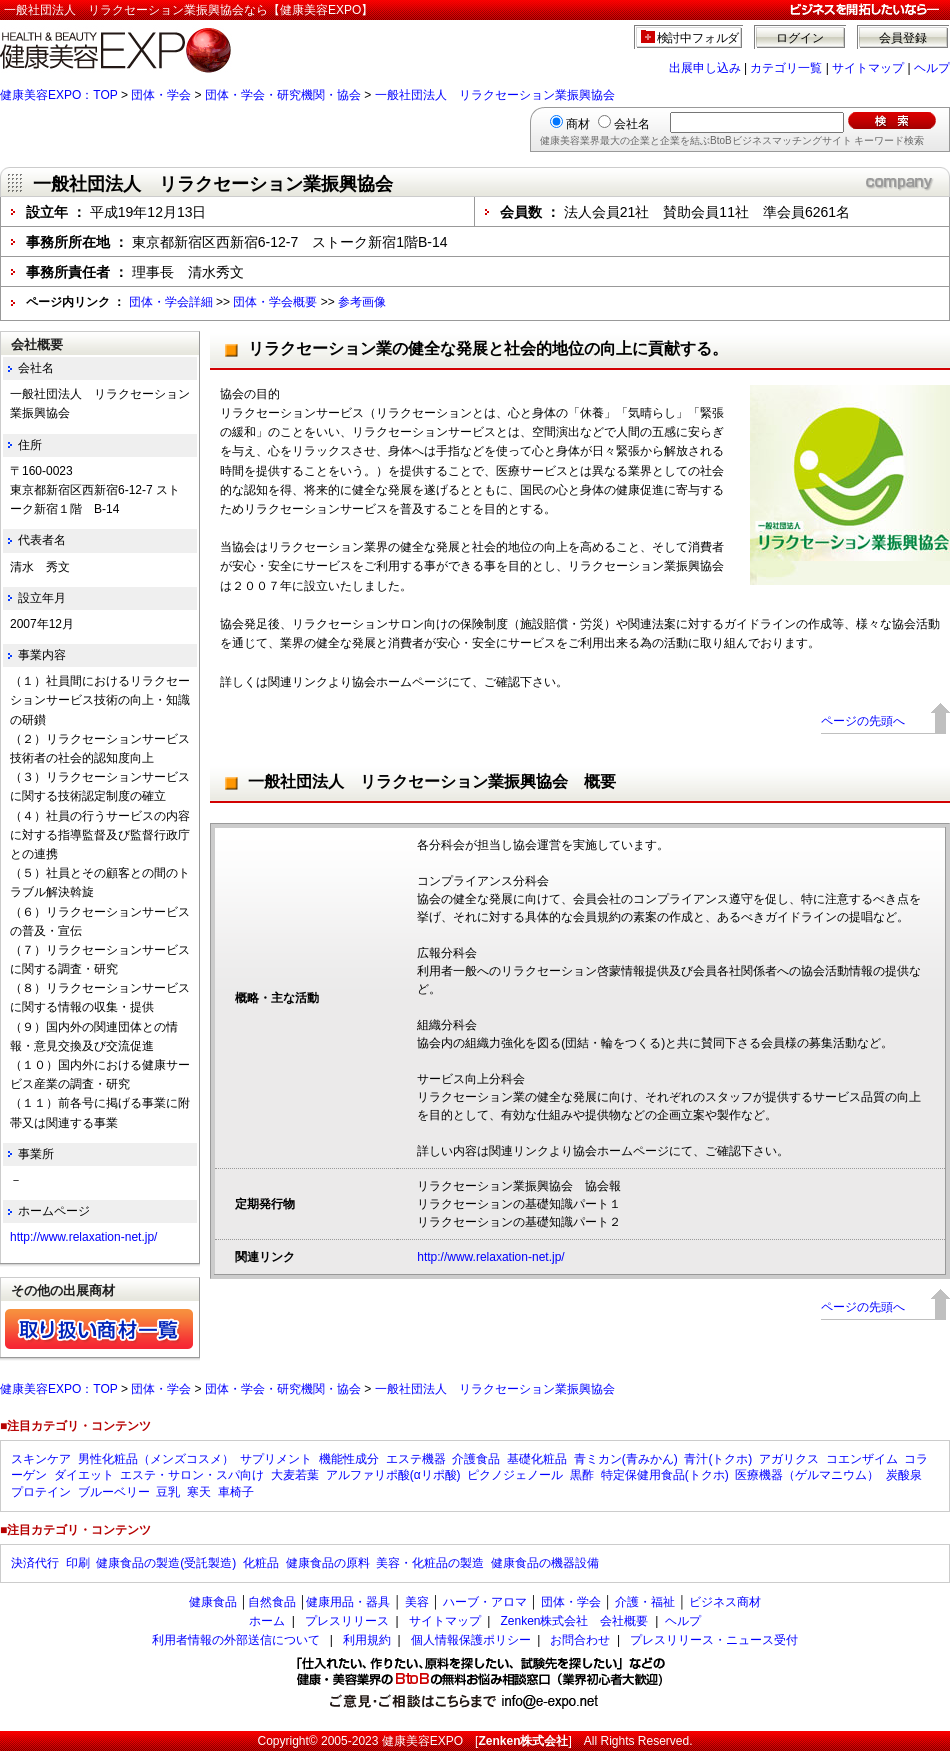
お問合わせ (580, 1640)
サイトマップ (868, 68)
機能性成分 (349, 1459)
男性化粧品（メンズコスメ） (156, 1459)
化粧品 (261, 1563)
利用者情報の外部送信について (236, 1640)
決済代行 (35, 1563)
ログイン (800, 38)
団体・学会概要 (275, 302)
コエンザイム (862, 1459)
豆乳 (168, 1492)
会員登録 (903, 38)
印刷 (78, 1563)
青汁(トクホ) (718, 1459)
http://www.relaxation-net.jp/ (490, 1257)
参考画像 (362, 302)
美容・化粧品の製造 (430, 1563)
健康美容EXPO (422, 1741)
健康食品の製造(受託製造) (166, 1563)
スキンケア (41, 1459)
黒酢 (582, 1475)
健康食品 (213, 1602)
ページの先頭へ (863, 721)
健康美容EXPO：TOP (59, 95)
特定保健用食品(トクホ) (665, 1475)
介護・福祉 (645, 1602)
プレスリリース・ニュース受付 (714, 1640)
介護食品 (476, 1459)
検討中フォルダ (698, 38)
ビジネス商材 (725, 1602)
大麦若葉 (295, 1475)
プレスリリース (347, 1621)
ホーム (267, 1621)
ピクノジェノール (515, 1475)
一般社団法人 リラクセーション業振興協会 (495, 95)
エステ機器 (416, 1459)
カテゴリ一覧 (786, 68)
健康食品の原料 (328, 1563)
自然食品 (272, 1602)
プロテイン (41, 1492)
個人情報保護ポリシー (471, 1640)
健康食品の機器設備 (545, 1563)
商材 (578, 124)
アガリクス (789, 1459)
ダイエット (84, 1475)
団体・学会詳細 (171, 302)
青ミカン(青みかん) (626, 1459)
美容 (417, 1602)
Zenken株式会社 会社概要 (574, 1621)
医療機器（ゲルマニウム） (807, 1475)
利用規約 (367, 1640)
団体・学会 (161, 95)
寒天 (199, 1492)
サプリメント (276, 1459)
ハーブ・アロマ (485, 1602)
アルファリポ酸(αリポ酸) (393, 1475)
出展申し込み (705, 68)
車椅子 (236, 1492)
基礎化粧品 (537, 1459)
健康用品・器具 (348, 1602)
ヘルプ (932, 68)
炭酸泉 (904, 1475)
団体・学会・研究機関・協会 (283, 95)
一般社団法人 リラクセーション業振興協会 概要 (432, 781)
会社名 (632, 124)
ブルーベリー (114, 1492)
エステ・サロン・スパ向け (192, 1475)
